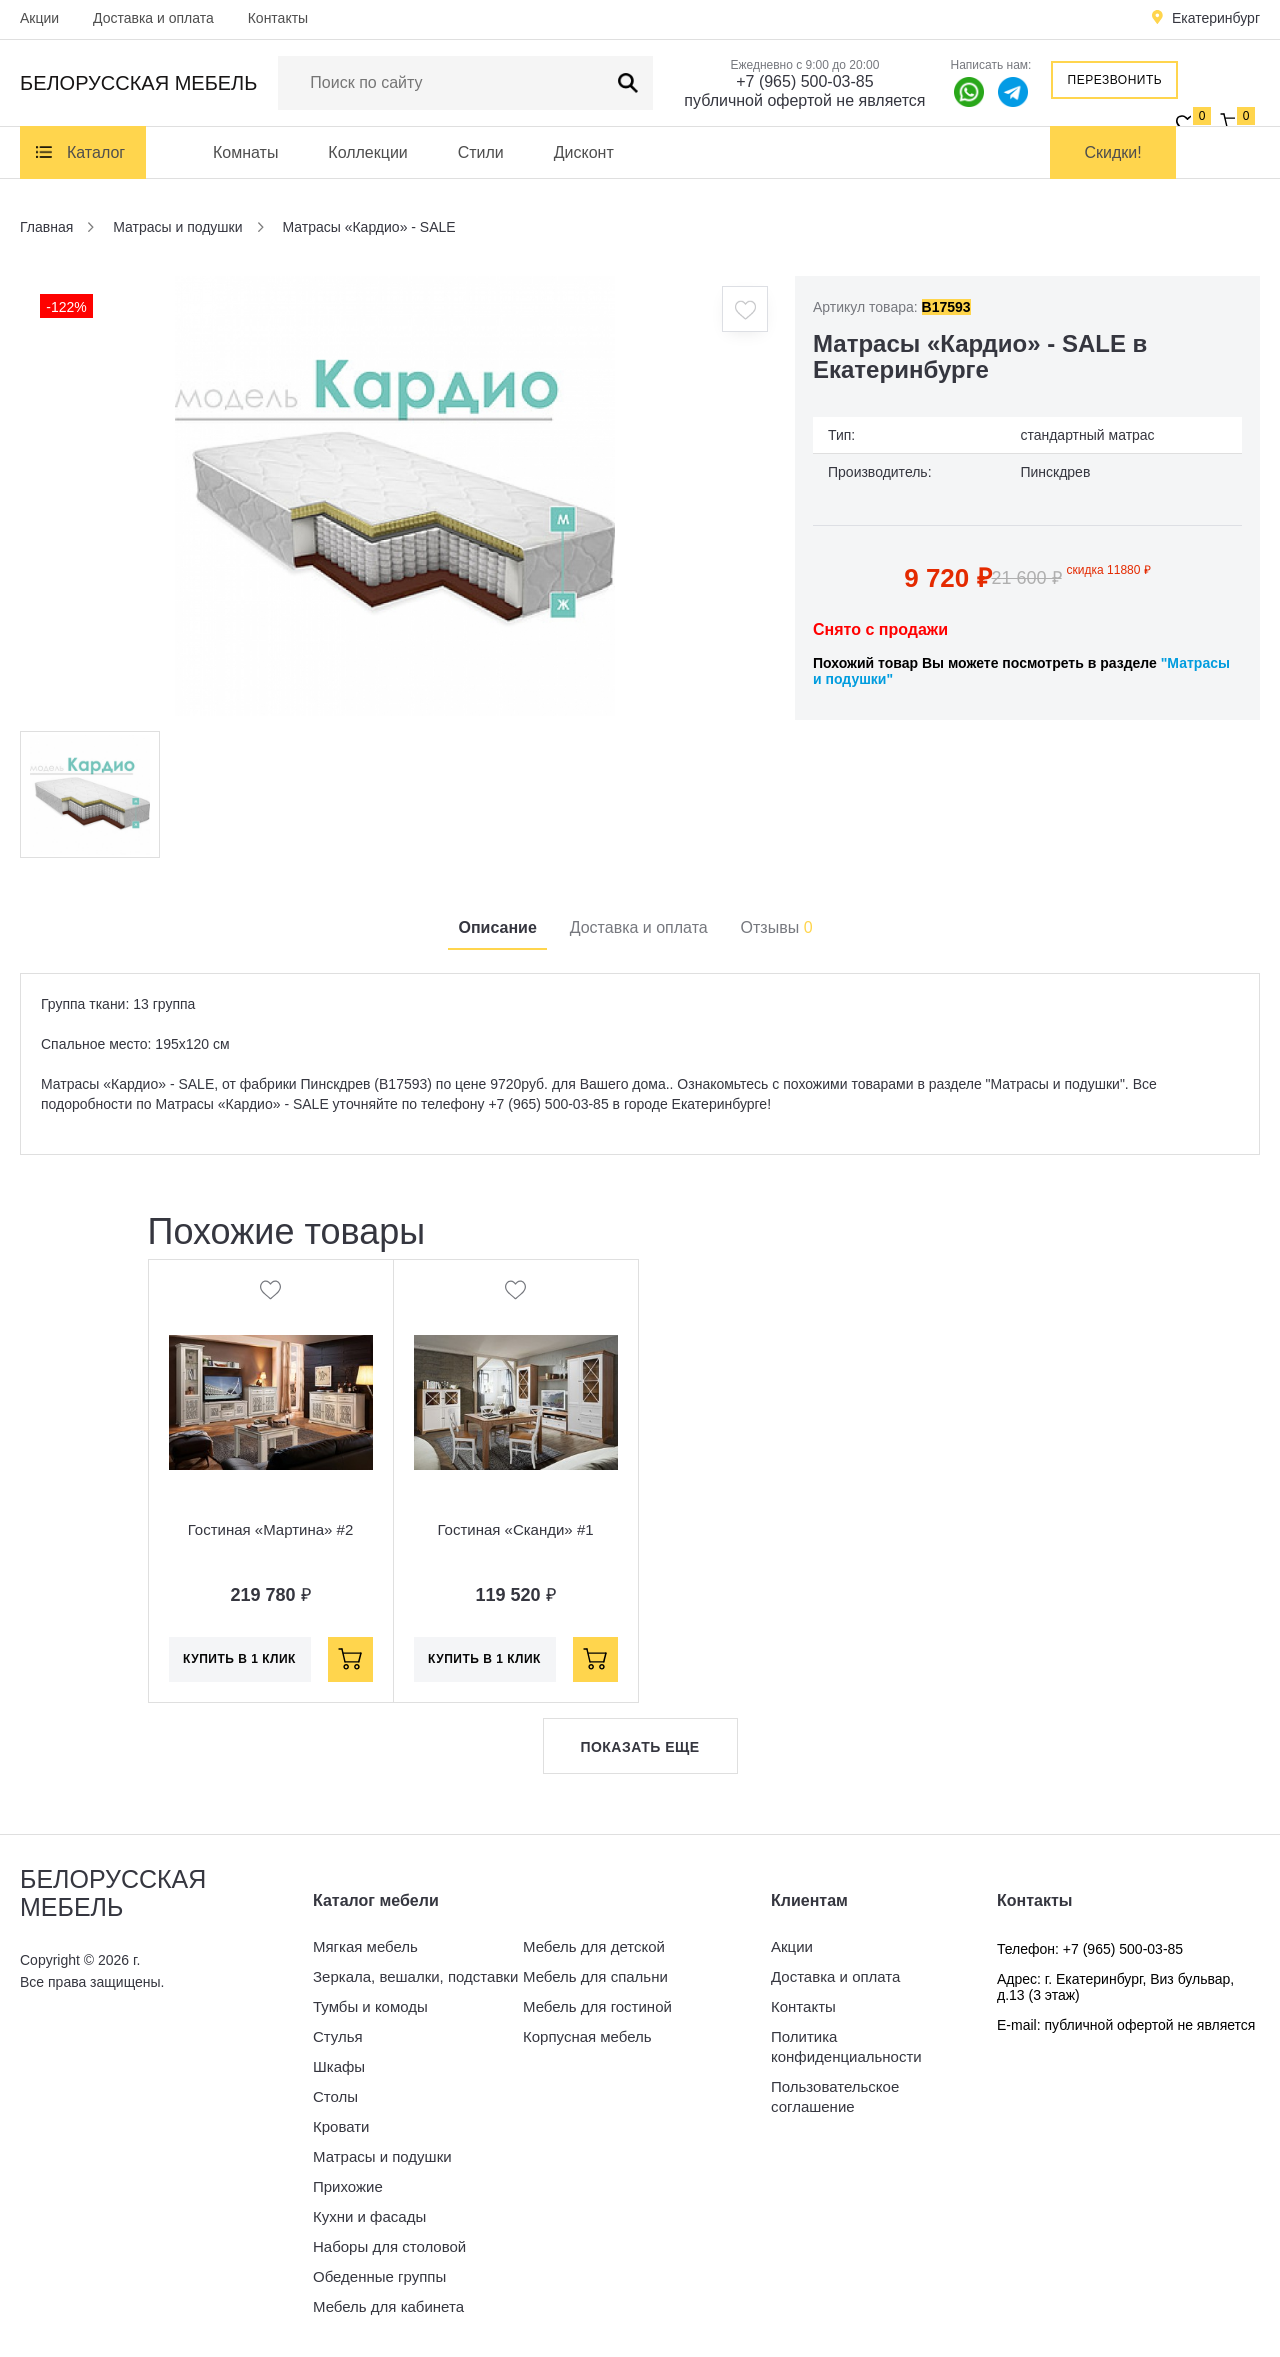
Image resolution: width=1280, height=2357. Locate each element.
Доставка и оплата (153, 18)
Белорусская (138, 83)
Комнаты (245, 152)
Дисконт (584, 152)
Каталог (96, 152)
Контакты (278, 18)
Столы (335, 2096)
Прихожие (348, 2186)
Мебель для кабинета (388, 2306)
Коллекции (367, 152)
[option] (395, 496)
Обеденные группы (379, 2276)
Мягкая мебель (365, 1946)
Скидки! (1113, 152)
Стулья (338, 2036)
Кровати (341, 2126)
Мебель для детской (594, 1946)
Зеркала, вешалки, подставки (415, 1976)
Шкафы (339, 2066)
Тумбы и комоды (370, 2006)
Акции (39, 18)
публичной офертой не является (804, 100)
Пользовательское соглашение (835, 2096)
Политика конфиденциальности (846, 2046)
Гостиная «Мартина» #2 (271, 1529)
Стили (481, 152)
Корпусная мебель (587, 2036)
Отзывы (777, 927)
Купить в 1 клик (239, 1659)
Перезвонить (1115, 80)
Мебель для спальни (595, 1976)
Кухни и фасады (369, 2216)
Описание (497, 927)
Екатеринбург (1216, 18)
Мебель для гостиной (597, 2006)
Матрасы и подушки (382, 2156)
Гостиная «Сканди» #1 (515, 1529)
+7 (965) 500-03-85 (804, 81)
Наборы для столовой (389, 2246)
